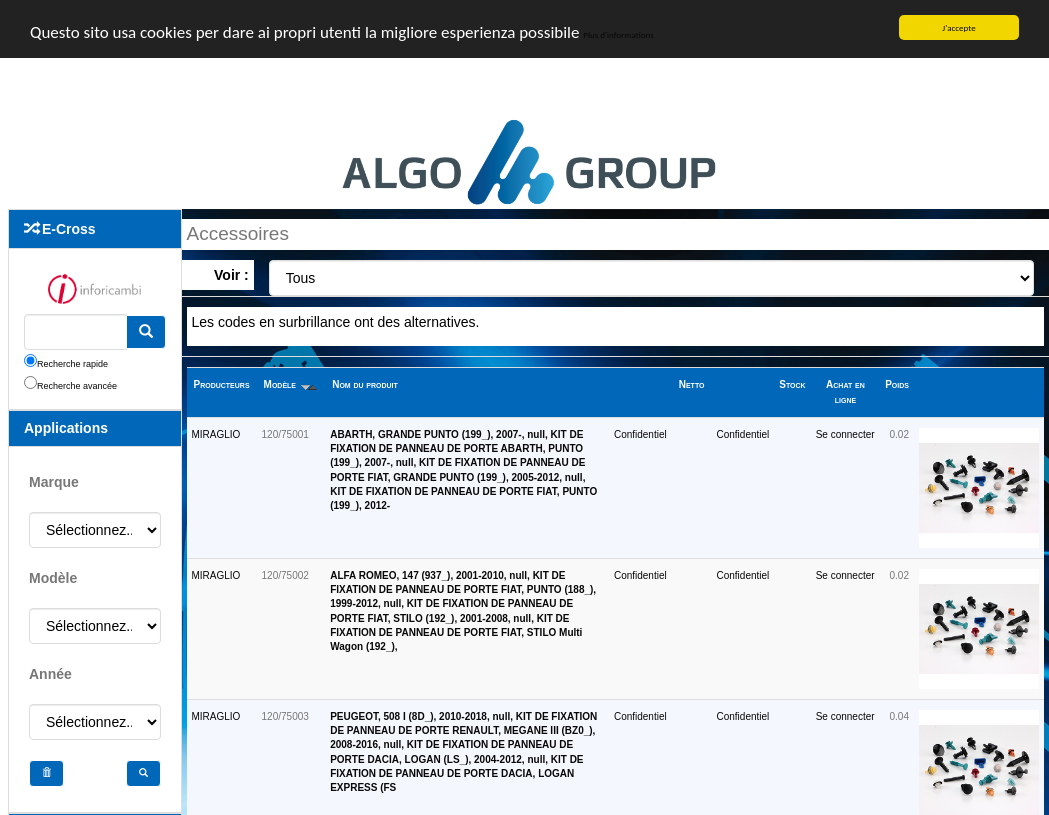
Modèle (290, 384)
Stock (792, 384)
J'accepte (958, 27)
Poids (897, 384)
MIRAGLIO (216, 434)
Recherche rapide (72, 363)
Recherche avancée (77, 385)
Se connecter (845, 434)
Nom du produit (365, 384)
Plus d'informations (618, 33)
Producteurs (222, 384)
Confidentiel (640, 434)
